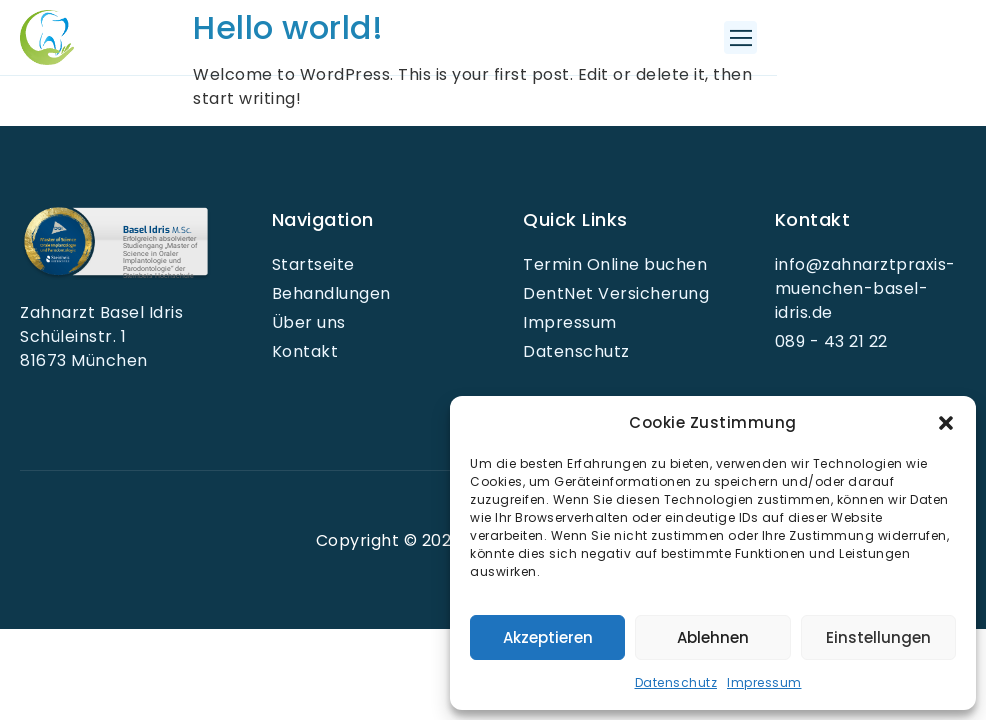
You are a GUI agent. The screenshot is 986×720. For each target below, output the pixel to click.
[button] (946, 423)
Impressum (764, 682)
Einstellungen (878, 637)
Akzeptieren (548, 637)
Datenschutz (676, 682)
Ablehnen (713, 637)
